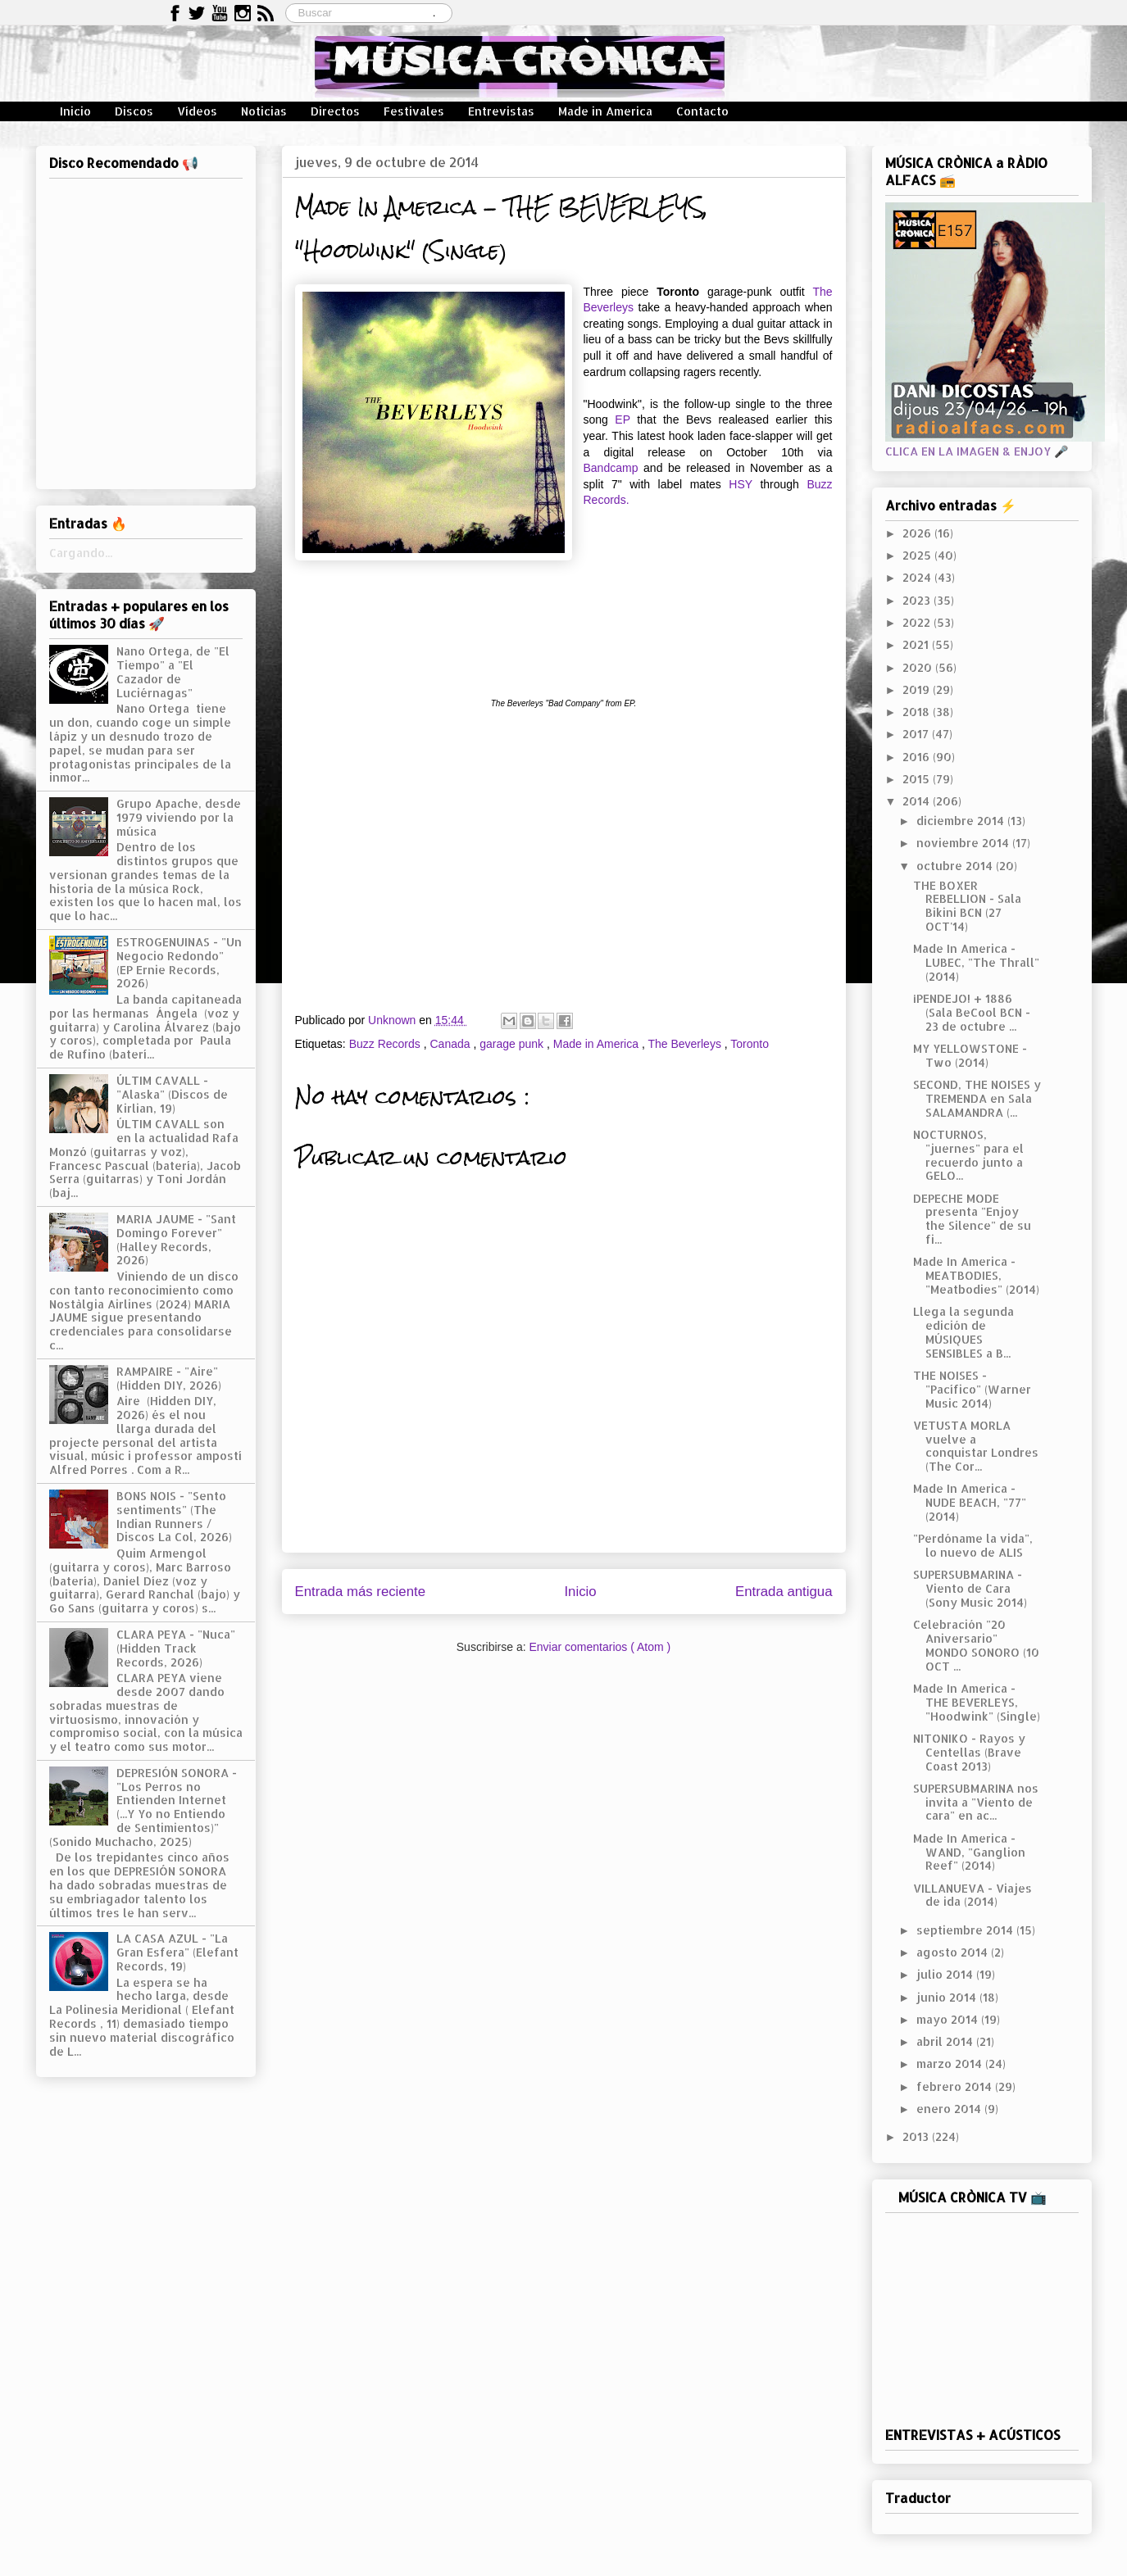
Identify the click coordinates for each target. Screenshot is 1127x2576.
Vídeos (197, 111)
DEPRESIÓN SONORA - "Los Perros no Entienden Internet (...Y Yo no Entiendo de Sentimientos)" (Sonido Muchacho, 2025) (143, 1807)
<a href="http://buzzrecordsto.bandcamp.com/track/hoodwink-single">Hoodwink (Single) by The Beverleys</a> (564, 625)
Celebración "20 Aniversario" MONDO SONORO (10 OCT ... (976, 1644)
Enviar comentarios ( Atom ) (599, 1646)
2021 (917, 644)
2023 (918, 600)
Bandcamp (611, 467)
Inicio (75, 111)
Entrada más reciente (360, 1591)
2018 (917, 712)
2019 (917, 689)
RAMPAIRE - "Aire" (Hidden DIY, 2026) (168, 1378)
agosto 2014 (953, 1952)
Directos (335, 111)
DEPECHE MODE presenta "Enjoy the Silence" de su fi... (972, 1218)
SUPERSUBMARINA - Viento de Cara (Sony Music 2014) (970, 1588)
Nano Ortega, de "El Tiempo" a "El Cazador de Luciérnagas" (172, 671)
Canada (451, 1043)
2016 (917, 757)
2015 (917, 779)
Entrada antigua (784, 1591)
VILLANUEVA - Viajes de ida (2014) (972, 1895)
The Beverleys (686, 1043)
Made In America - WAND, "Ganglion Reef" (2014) (969, 1852)
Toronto (749, 1043)
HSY (740, 484)
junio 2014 (947, 1997)
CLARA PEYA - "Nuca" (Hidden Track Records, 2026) (175, 1648)
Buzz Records (386, 1043)
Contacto (702, 111)
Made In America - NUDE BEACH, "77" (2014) (969, 1502)
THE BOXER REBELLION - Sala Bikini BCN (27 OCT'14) (967, 905)
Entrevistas (501, 111)
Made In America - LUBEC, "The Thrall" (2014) (976, 962)
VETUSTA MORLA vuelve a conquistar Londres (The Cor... (975, 1445)
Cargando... (80, 553)
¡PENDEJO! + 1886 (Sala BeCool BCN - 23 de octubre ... (971, 1012)
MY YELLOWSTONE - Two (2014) (970, 1055)
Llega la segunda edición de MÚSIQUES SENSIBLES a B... (963, 1331)
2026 (918, 533)
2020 (918, 667)
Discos (134, 111)
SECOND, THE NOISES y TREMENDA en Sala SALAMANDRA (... (977, 1098)
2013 (917, 2136)
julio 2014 (946, 1974)
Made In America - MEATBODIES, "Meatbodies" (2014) (976, 1275)
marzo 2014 (950, 2063)
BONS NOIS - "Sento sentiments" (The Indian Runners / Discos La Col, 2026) (174, 1516)
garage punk (513, 1043)
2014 (917, 801)
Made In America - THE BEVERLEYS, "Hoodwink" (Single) (976, 1702)
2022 (918, 622)
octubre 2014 (956, 866)
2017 (917, 734)
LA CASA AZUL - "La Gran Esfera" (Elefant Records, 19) (177, 1952)
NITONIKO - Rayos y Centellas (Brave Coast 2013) (969, 1752)
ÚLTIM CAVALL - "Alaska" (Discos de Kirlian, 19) (172, 1094)
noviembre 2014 (964, 843)
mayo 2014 (948, 2019)
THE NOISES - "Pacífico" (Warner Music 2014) (972, 1389)
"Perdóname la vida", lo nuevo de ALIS (973, 1545)
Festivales (414, 111)
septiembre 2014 (966, 1930)
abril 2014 (946, 2041)
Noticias (264, 111)
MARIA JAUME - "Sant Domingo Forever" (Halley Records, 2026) (176, 1239)
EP (622, 419)
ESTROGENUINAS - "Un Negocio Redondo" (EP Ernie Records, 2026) (179, 962)
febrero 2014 (955, 2086)
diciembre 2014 (961, 821)
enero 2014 (950, 2109)
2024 (918, 577)
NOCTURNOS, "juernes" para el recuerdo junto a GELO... (968, 1154)
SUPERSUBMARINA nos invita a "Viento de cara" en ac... (975, 1802)
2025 (918, 555)
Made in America (605, 111)
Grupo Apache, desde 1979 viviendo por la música (178, 817)
